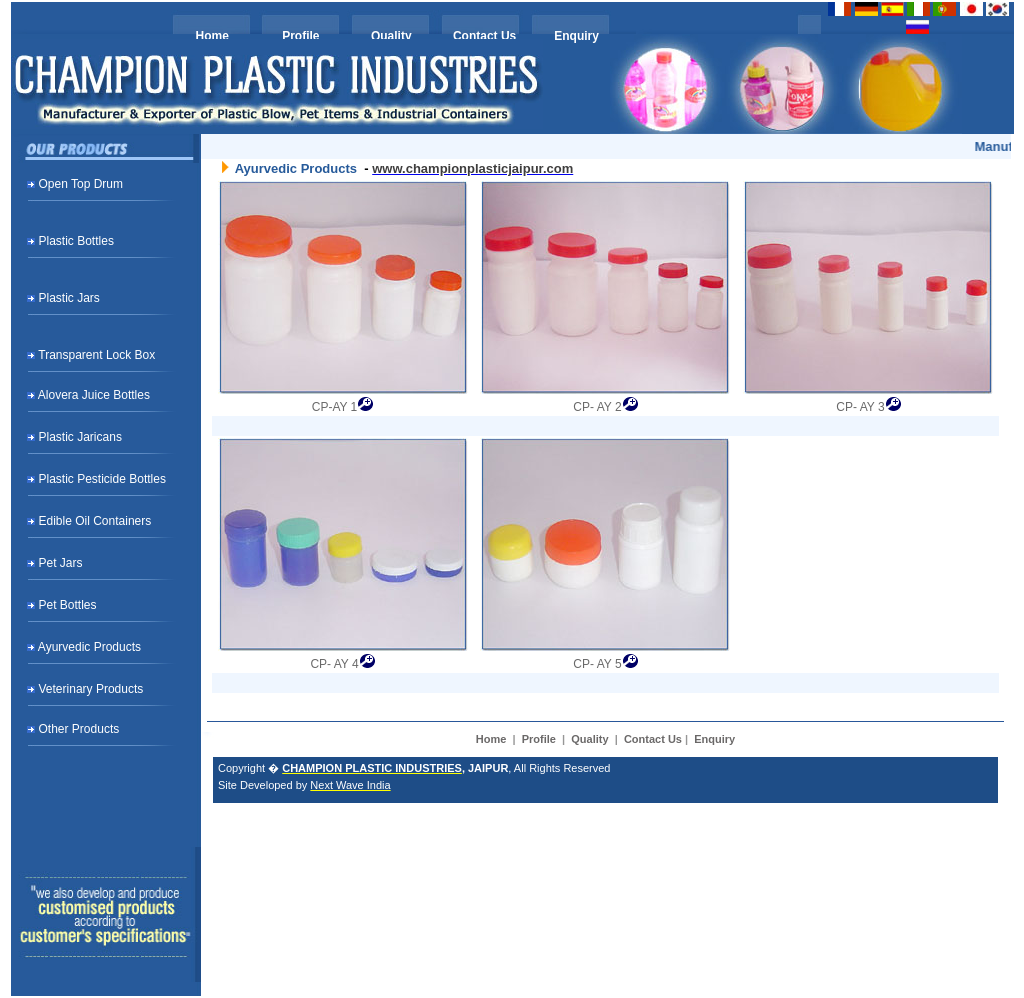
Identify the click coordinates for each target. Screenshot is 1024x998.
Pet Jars (61, 563)
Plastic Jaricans (80, 437)
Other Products (79, 729)
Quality (391, 36)
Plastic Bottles (76, 241)
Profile (300, 36)
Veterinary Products (91, 689)
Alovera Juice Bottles (94, 395)
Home (212, 36)
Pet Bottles (68, 605)
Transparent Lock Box (96, 355)
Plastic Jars (69, 298)
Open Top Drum (81, 184)
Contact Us (484, 36)
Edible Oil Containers (95, 521)
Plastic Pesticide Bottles (102, 479)
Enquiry (576, 36)
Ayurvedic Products (89, 647)
